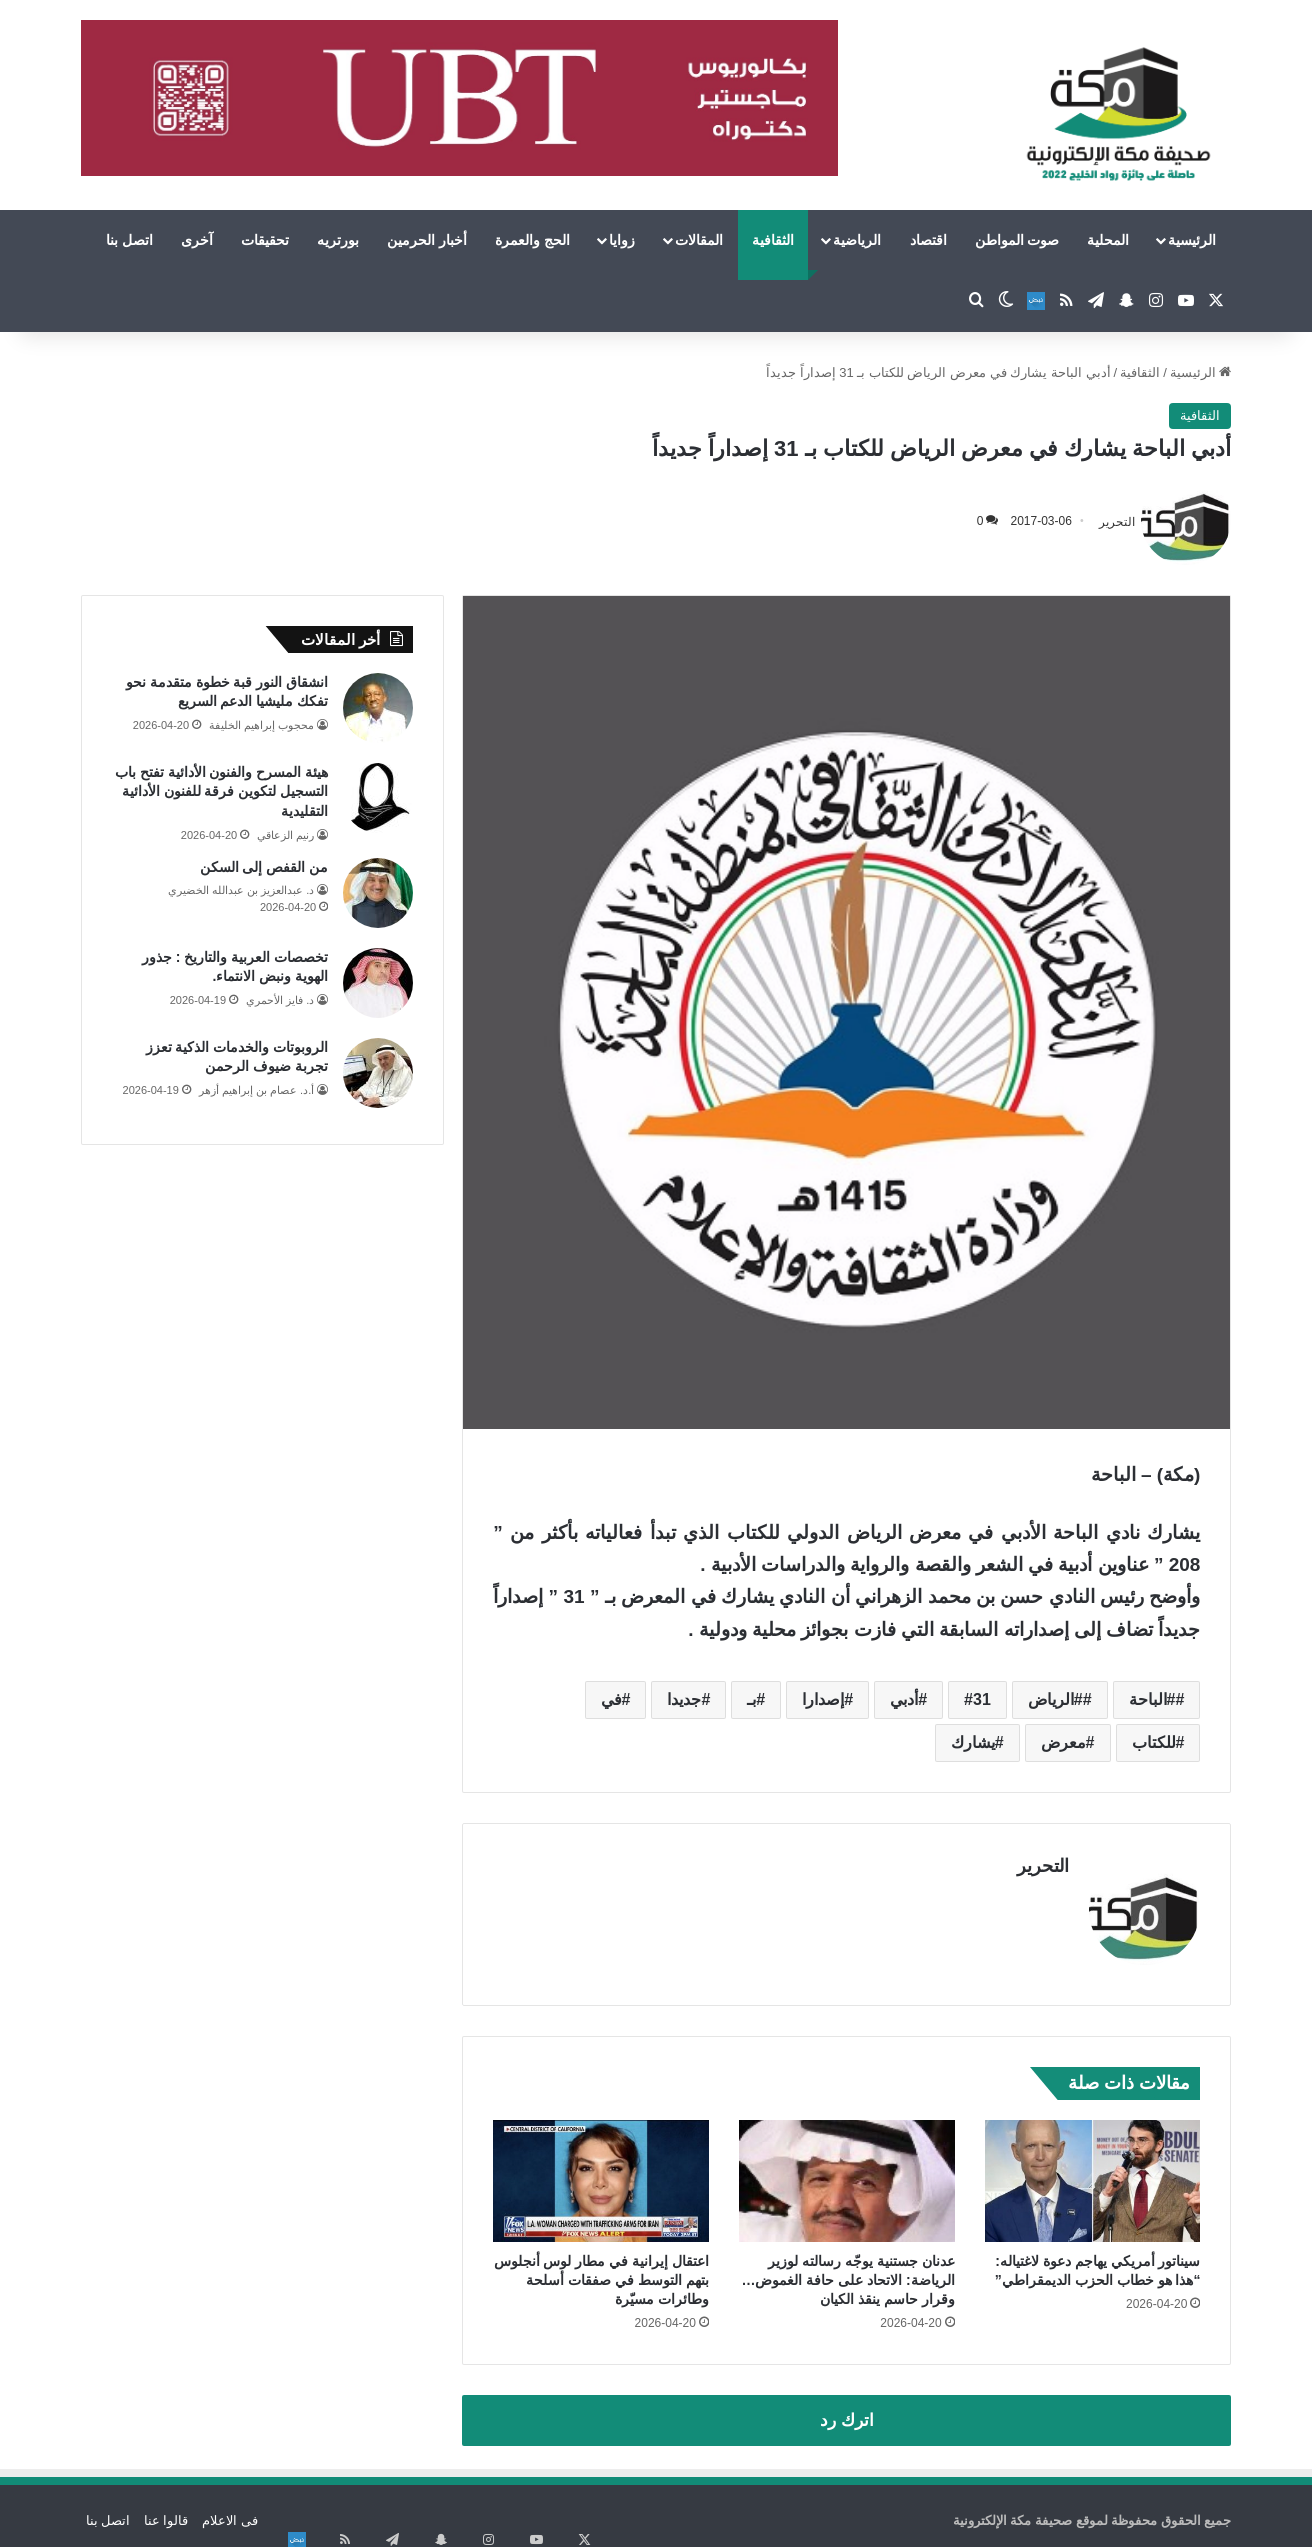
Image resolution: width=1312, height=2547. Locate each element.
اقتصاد (928, 240)
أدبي (904, 1699)
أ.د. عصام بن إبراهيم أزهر (256, 1090)
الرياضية (857, 240)
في (611, 1699)
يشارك (973, 1742)
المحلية (1108, 240)
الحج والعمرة (532, 240)
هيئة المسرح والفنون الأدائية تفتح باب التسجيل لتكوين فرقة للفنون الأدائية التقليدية (221, 791)
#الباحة (1152, 1699)
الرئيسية (1192, 240)
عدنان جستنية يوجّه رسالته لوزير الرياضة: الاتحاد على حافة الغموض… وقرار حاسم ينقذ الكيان (847, 2270)
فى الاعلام (230, 2510)
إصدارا (823, 1699)
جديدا (684, 1699)
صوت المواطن (1017, 240)
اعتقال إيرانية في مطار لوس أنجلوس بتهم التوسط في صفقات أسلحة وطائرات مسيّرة (601, 2270)
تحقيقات (265, 240)
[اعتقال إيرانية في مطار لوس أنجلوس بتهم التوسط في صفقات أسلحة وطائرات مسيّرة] (601, 2171)
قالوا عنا (166, 2510)
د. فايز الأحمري (280, 1000)
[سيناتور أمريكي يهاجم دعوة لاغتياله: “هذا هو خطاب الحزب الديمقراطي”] (1093, 2171)
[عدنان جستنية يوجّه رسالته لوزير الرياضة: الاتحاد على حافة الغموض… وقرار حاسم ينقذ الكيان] (847, 2171)
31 (982, 1699)
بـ (751, 1699)
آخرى (197, 240)
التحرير (1117, 521)
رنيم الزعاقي (285, 835)
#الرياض (1055, 1699)
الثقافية (773, 240)
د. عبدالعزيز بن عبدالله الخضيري (241, 890)
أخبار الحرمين (427, 240)
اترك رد (847, 2410)
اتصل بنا (129, 240)
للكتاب (1154, 1742)
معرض (1063, 1742)
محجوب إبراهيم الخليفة (261, 725)
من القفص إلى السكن (264, 867)
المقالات (699, 240)
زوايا (622, 240)
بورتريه (338, 240)
